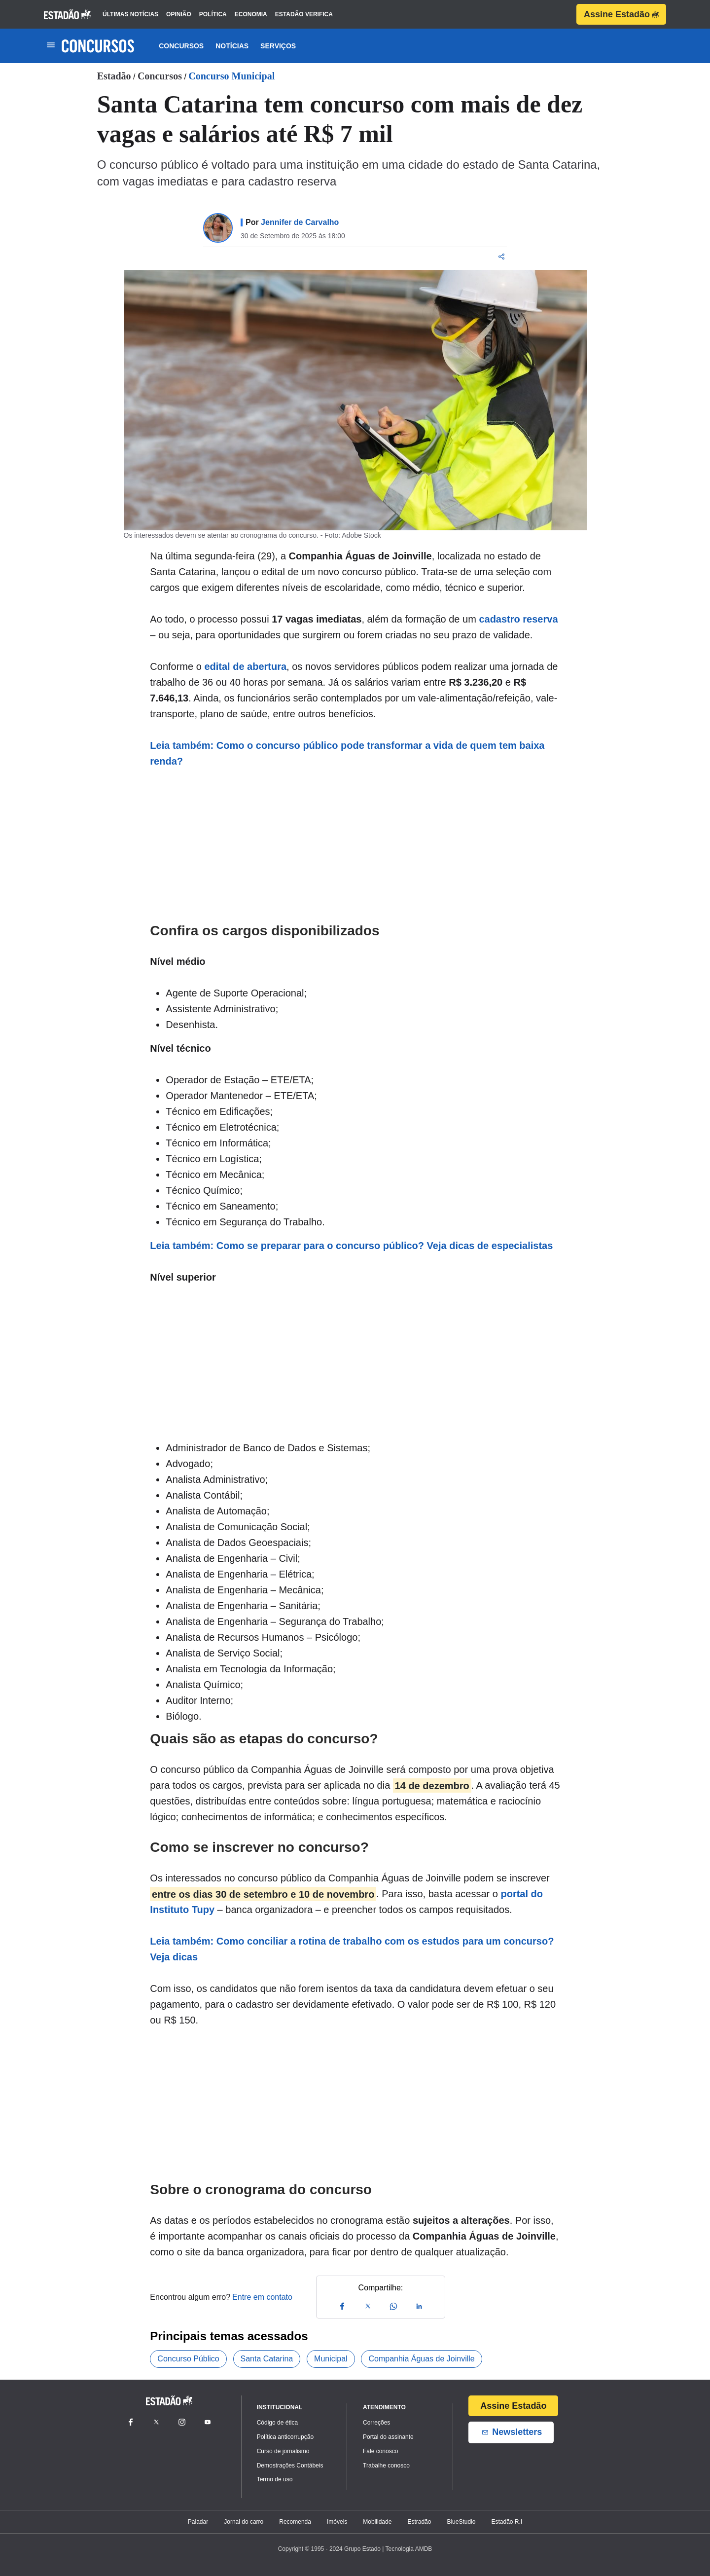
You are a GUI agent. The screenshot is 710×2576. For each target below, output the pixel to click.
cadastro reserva (518, 619)
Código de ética (277, 2422)
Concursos (181, 46)
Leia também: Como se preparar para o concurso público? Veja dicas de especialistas (351, 1245)
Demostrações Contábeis (290, 2465)
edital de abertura (245, 666)
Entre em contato (262, 2297)
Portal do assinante (388, 2436)
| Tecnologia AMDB (407, 2548)
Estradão (419, 2521)
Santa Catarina (267, 2359)
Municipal (331, 2359)
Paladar (198, 2521)
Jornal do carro (243, 2521)
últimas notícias (130, 14)
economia (251, 14)
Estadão (114, 76)
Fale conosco (380, 2451)
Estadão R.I (506, 2521)
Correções (376, 2422)
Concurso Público (188, 2359)
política (213, 14)
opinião (178, 14)
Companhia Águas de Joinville (421, 2359)
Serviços (278, 46)
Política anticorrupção (285, 2436)
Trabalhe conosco (386, 2465)
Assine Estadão (621, 14)
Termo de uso (275, 2479)
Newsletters (511, 2432)
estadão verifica (304, 14)
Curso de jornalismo (283, 2451)
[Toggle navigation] (50, 45)
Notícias (231, 46)
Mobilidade (377, 2521)
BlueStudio (461, 2521)
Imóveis (337, 2521)
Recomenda (295, 2521)
